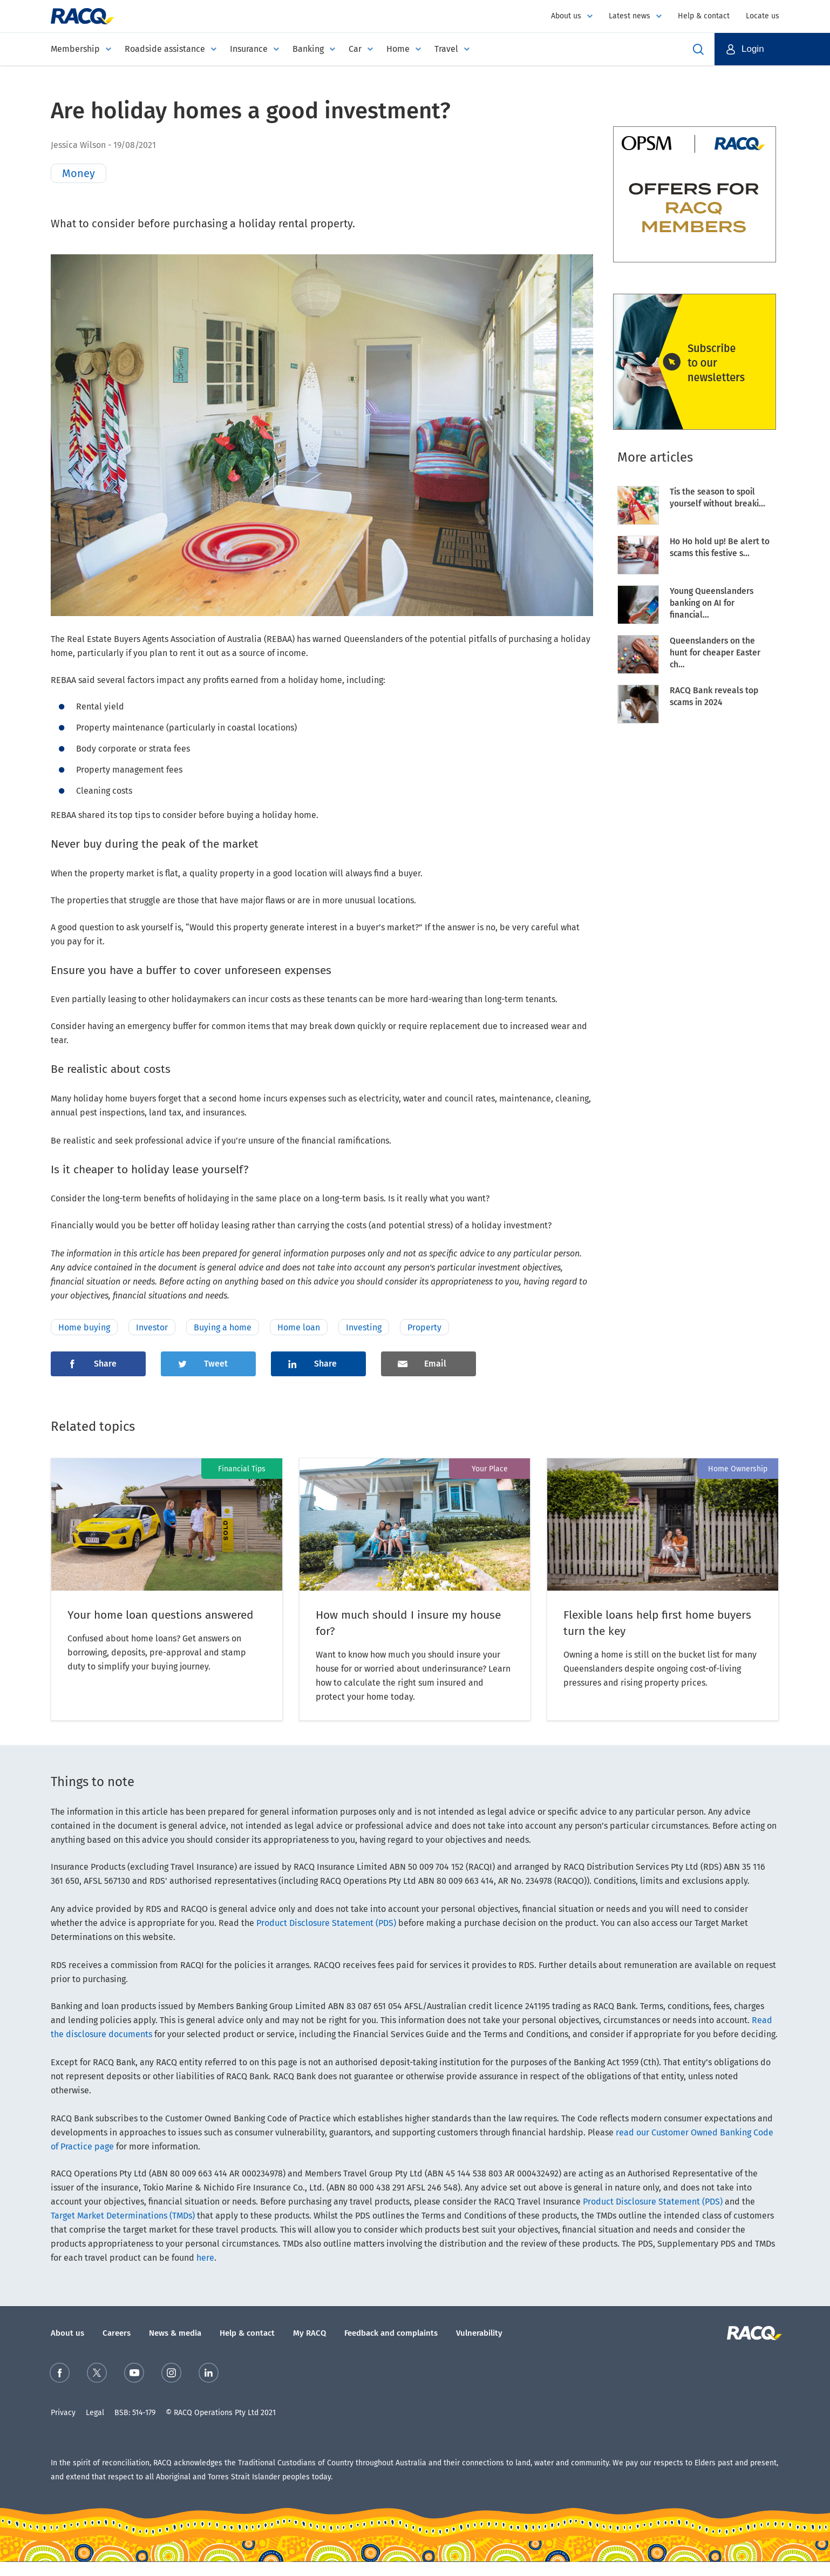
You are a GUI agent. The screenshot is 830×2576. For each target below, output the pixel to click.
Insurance (249, 49)
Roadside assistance (165, 49)
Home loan (298, 1327)
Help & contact (704, 16)
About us (566, 16)
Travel (446, 49)
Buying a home (222, 1327)
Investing (364, 1327)
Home (398, 49)
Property (424, 1327)
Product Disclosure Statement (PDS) (326, 1923)
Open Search (698, 49)
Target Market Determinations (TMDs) (123, 2215)
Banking (308, 49)
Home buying (84, 1327)
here (205, 2258)
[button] (772, 49)
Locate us (762, 16)
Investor (152, 1327)
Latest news (629, 16)
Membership (75, 49)
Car (355, 49)
